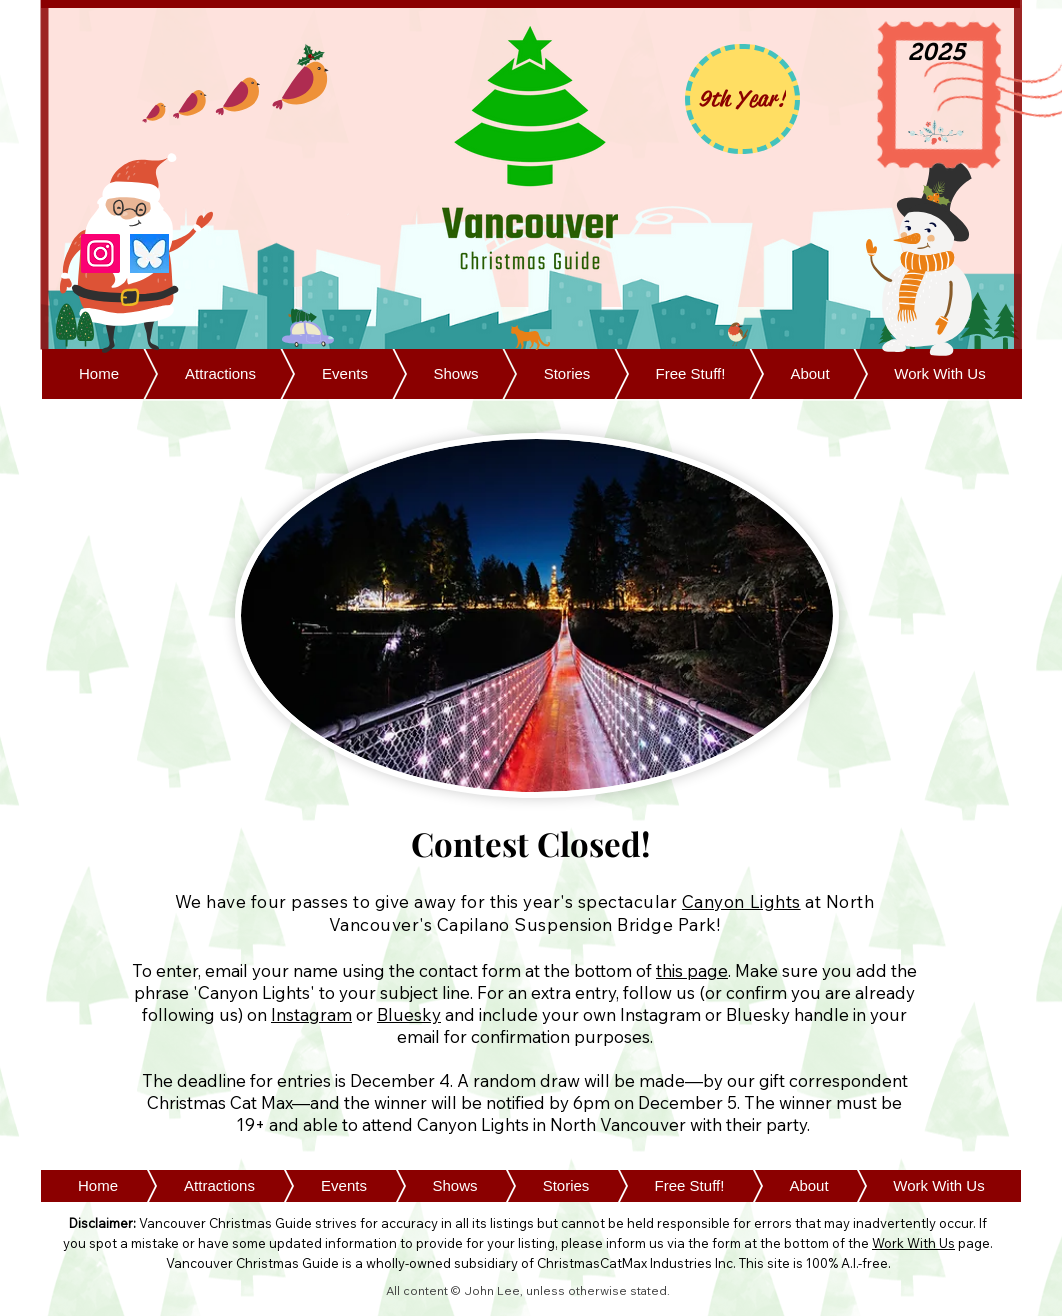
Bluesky (409, 1014)
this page (692, 970)
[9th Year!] (742, 99)
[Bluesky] (149, 253)
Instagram (311, 1014)
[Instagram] (100, 253)
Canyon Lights (741, 901)
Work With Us (913, 1243)
